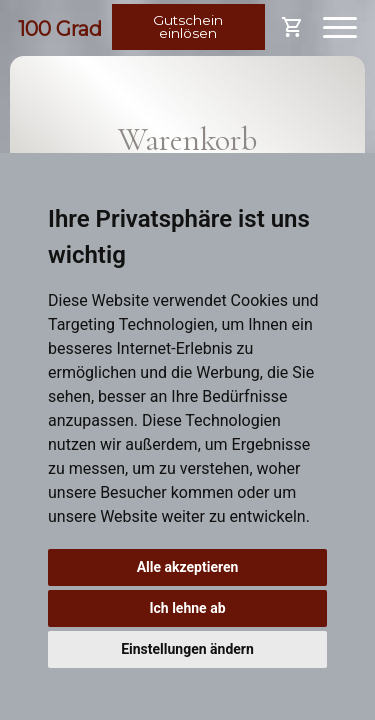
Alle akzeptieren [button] (188, 567)
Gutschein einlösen (188, 27)
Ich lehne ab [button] (187, 608)
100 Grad (60, 29)
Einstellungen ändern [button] (187, 649)
